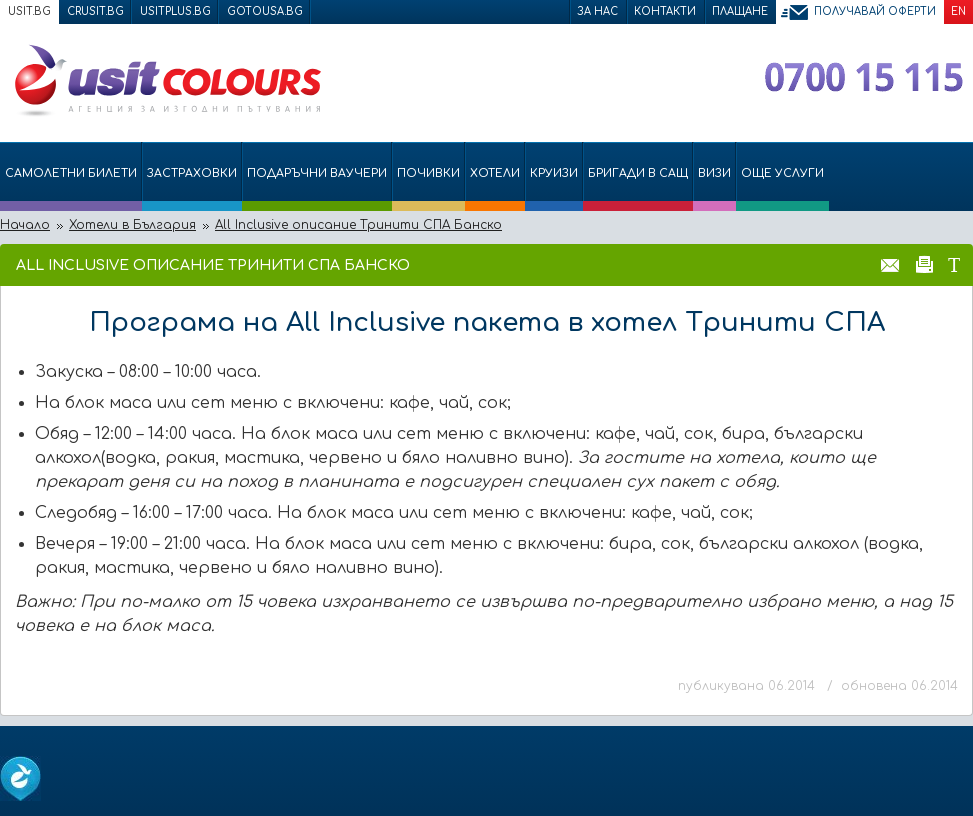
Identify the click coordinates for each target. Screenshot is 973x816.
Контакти (665, 11)
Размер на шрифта (953, 264)
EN (958, 11)
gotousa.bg (265, 11)
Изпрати (890, 264)
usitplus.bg (175, 11)
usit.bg (29, 11)
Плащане (740, 11)
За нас (597, 11)
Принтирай (924, 264)
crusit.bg (95, 11)
